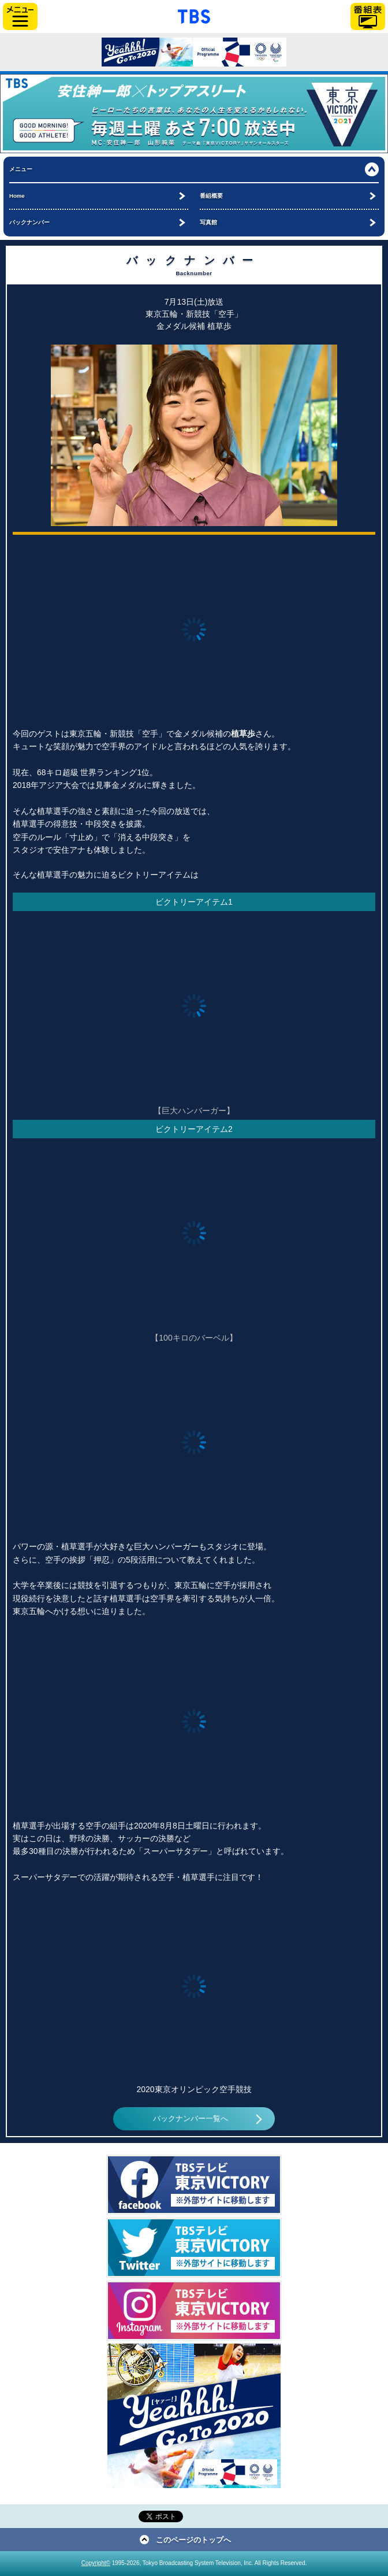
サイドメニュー (20, 16)
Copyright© (95, 2563)
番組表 (367, 16)
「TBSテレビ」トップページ (194, 15)
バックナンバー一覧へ (190, 2119)
